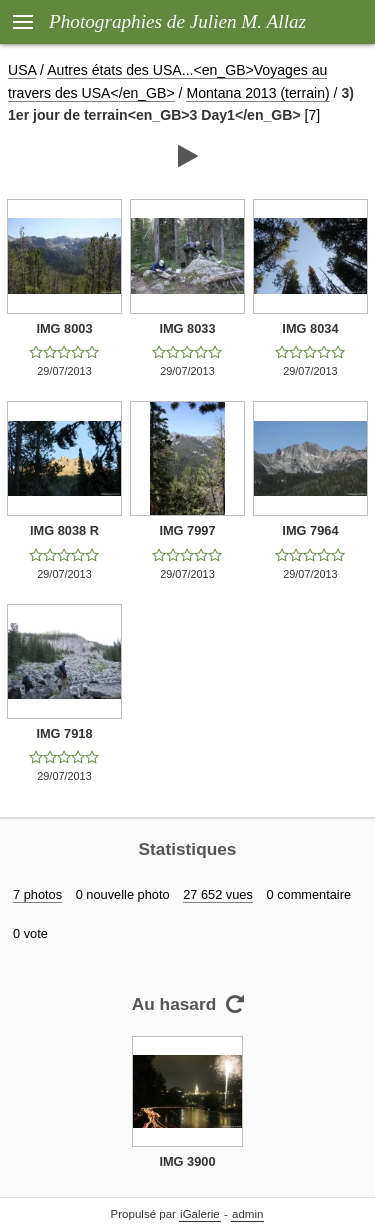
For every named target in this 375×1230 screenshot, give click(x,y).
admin (247, 1214)
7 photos (37, 894)
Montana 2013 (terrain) (257, 93)
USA (22, 70)
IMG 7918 (64, 733)
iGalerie (200, 1214)
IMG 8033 (187, 328)
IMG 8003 (64, 328)
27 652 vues (218, 894)
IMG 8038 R (64, 530)
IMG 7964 (310, 530)
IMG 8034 (310, 328)
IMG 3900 (187, 1161)
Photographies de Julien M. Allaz (177, 21)
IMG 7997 (187, 530)
